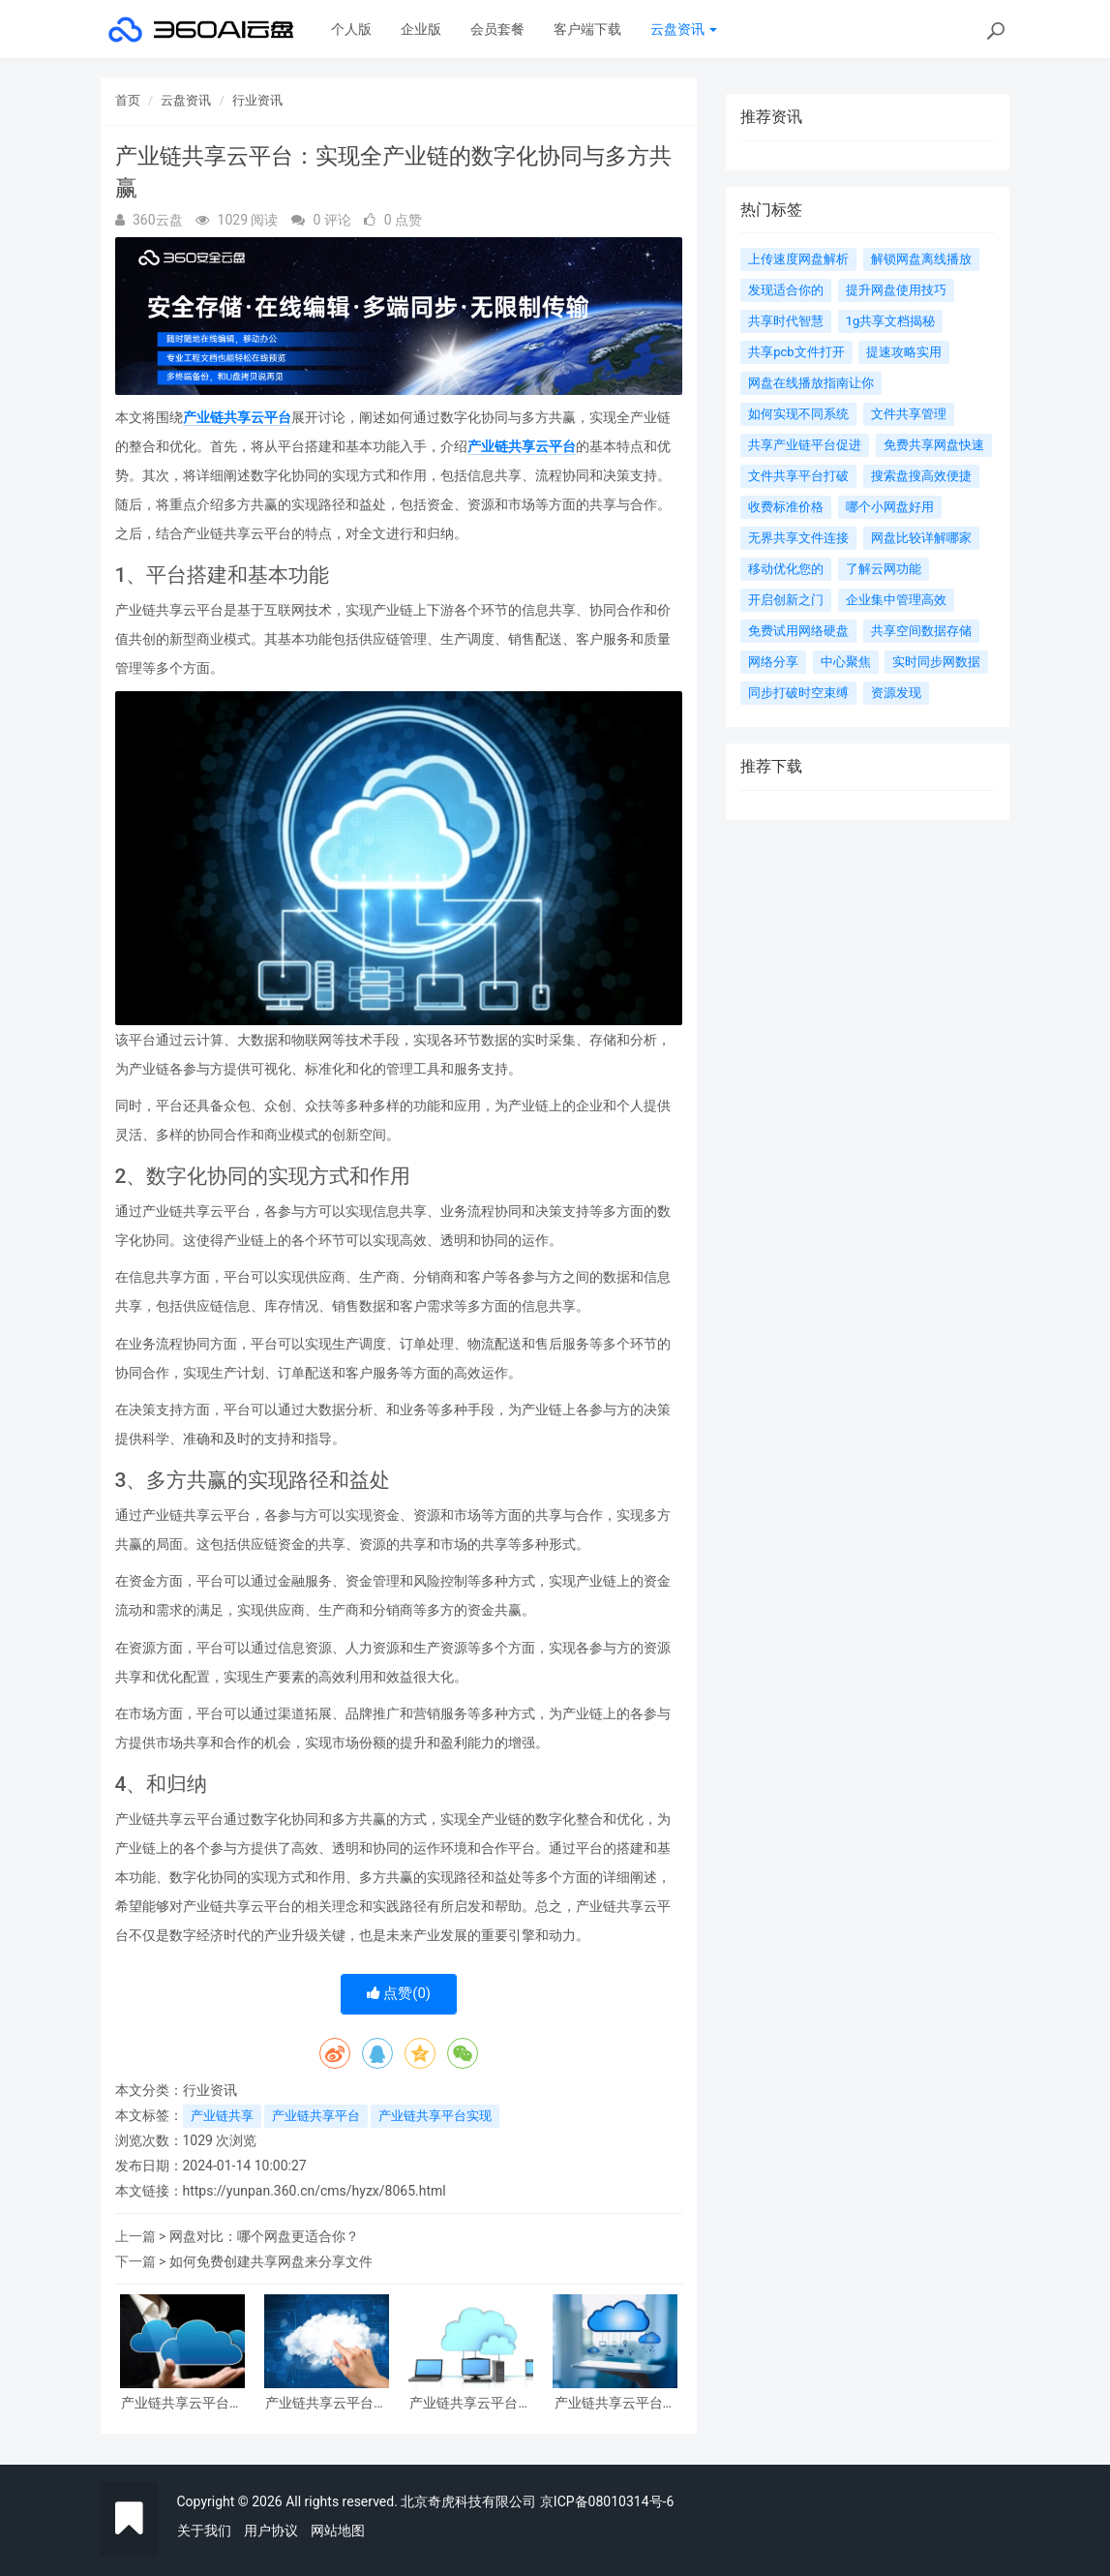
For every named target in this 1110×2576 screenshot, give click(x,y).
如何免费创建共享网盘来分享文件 (271, 2261)
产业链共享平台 (316, 2115)
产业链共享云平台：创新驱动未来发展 (182, 2403)
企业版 (421, 29)
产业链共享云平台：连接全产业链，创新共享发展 (326, 2403)
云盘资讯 (683, 29)
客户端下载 (587, 29)
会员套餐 (497, 29)
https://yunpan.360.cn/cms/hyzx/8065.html (314, 2190)
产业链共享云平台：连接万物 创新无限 (470, 2403)
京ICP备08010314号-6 (607, 2501)
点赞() (399, 1993)
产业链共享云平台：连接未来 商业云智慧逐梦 (615, 2403)
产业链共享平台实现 (435, 2115)
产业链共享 (222, 2115)
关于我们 (204, 2530)
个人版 (351, 29)
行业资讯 (257, 100)
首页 (127, 100)
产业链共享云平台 (237, 417)
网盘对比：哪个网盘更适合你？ (264, 2236)
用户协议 (271, 2530)
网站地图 (338, 2530)
